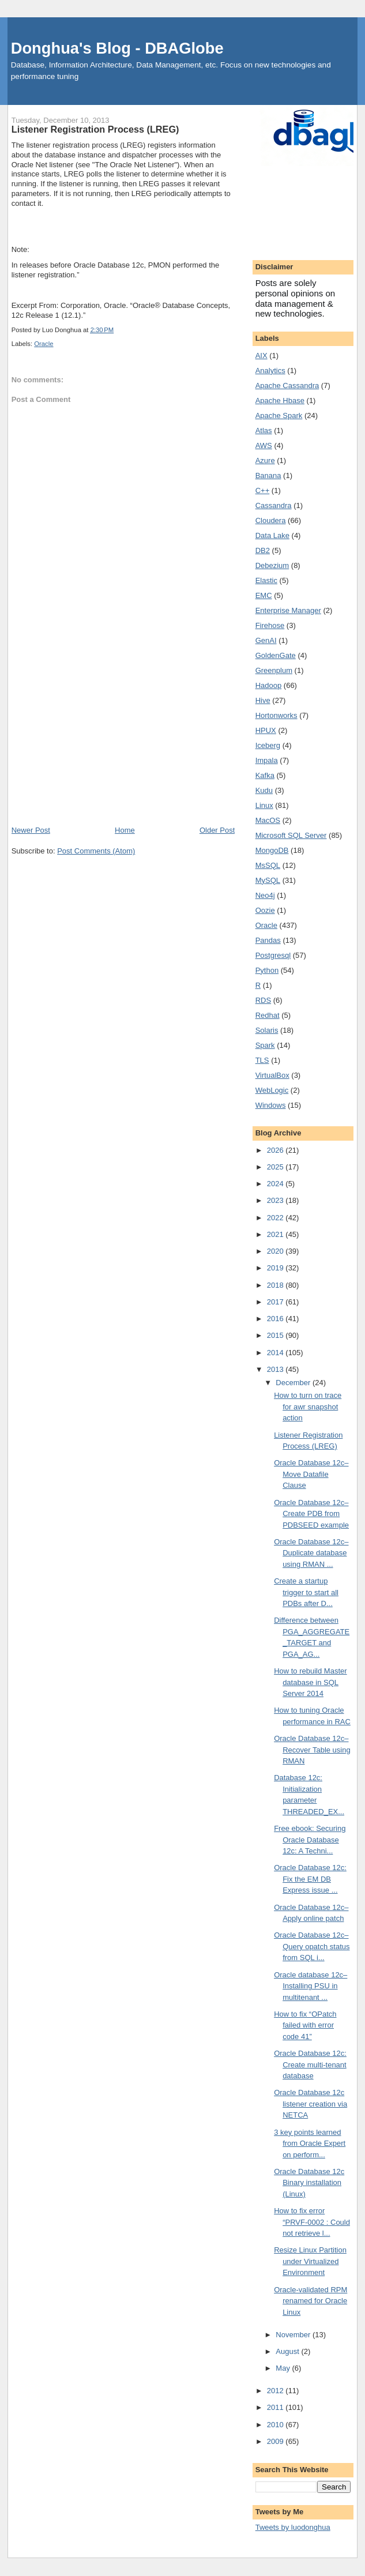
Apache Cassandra (287, 385)
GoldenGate (275, 655)
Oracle (43, 343)
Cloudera (270, 520)
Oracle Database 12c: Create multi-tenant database (310, 2064)
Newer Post (31, 830)
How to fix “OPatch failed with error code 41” (305, 2025)
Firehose (270, 625)
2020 (276, 1251)
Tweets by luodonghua (292, 2527)
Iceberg (267, 745)
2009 (276, 2441)
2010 (276, 2424)
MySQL (267, 880)
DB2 (262, 550)
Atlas (263, 430)
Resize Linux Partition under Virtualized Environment (310, 2261)
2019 (276, 1267)
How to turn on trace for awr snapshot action (307, 1406)
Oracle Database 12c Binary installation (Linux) (309, 2182)
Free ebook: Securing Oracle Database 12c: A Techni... (309, 1839)
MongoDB (272, 850)
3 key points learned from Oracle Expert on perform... (309, 2143)
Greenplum (273, 670)
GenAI (266, 640)
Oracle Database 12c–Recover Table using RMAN (312, 1749)
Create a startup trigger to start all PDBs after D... (306, 1592)
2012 (276, 2390)
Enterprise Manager (288, 610)
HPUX (265, 730)
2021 (276, 1234)
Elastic (266, 580)
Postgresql (273, 955)
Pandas (268, 940)
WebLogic (272, 1090)
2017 (276, 1302)
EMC (263, 595)
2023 (276, 1200)
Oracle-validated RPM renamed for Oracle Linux (310, 2300)
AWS (263, 445)
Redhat (267, 1015)
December (294, 1382)
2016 (276, 1318)
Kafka (264, 775)
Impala (266, 760)
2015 (276, 1335)
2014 (276, 1352)
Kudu (264, 790)
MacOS (267, 820)
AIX (261, 355)
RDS (263, 1000)
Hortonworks (276, 715)
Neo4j (265, 895)
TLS (262, 1060)
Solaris (267, 1030)
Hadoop (268, 685)
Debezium (272, 565)
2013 (276, 1369)
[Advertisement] (123, 737)
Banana (268, 475)
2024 (276, 1183)
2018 (276, 1285)
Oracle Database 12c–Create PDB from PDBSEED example (311, 1513)
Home (125, 830)
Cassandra (273, 505)
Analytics (270, 370)
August (288, 2351)
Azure (265, 460)
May (284, 2368)
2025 (276, 1167)
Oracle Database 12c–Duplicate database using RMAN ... (311, 1553)
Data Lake (272, 535)
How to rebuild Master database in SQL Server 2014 (310, 1682)
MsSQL (267, 865)
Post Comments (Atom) (96, 851)
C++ (262, 490)
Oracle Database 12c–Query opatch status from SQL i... (311, 1946)
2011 (276, 2407)
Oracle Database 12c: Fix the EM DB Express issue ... (310, 1878)
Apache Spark (279, 415)
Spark (265, 1045)
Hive (262, 700)
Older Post (217, 830)
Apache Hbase (279, 400)
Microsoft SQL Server (291, 835)
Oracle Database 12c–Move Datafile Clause (311, 1474)
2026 (276, 1150)
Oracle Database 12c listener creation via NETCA (310, 2103)
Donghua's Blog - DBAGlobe (117, 48)
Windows (270, 1105)
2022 (276, 1217)
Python (267, 970)
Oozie (265, 910)
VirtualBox (272, 1075)
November (294, 2334)
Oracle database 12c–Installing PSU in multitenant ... (310, 1986)
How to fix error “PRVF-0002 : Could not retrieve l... (312, 2221)
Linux (264, 805)
